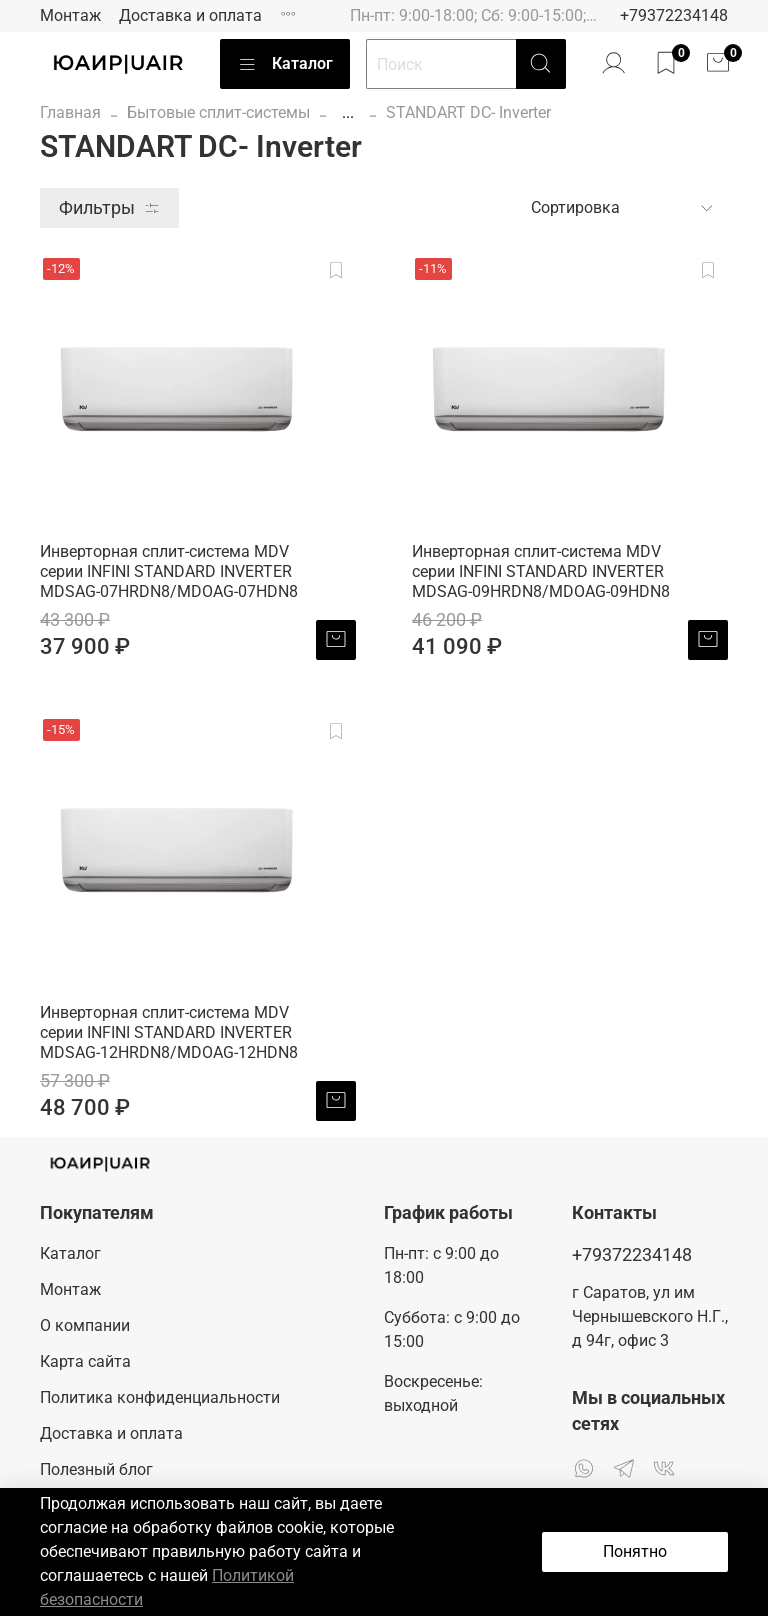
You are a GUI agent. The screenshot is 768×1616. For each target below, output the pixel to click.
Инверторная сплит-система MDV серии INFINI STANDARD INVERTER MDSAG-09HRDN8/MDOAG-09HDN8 (541, 571)
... (348, 113)
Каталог (285, 64)
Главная (70, 112)
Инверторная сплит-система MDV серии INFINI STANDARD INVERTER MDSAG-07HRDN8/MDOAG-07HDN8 (169, 571)
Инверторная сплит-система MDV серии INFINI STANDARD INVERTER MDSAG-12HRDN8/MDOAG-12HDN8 (169, 1032)
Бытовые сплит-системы (218, 112)
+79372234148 (674, 15)
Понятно (635, 1551)
